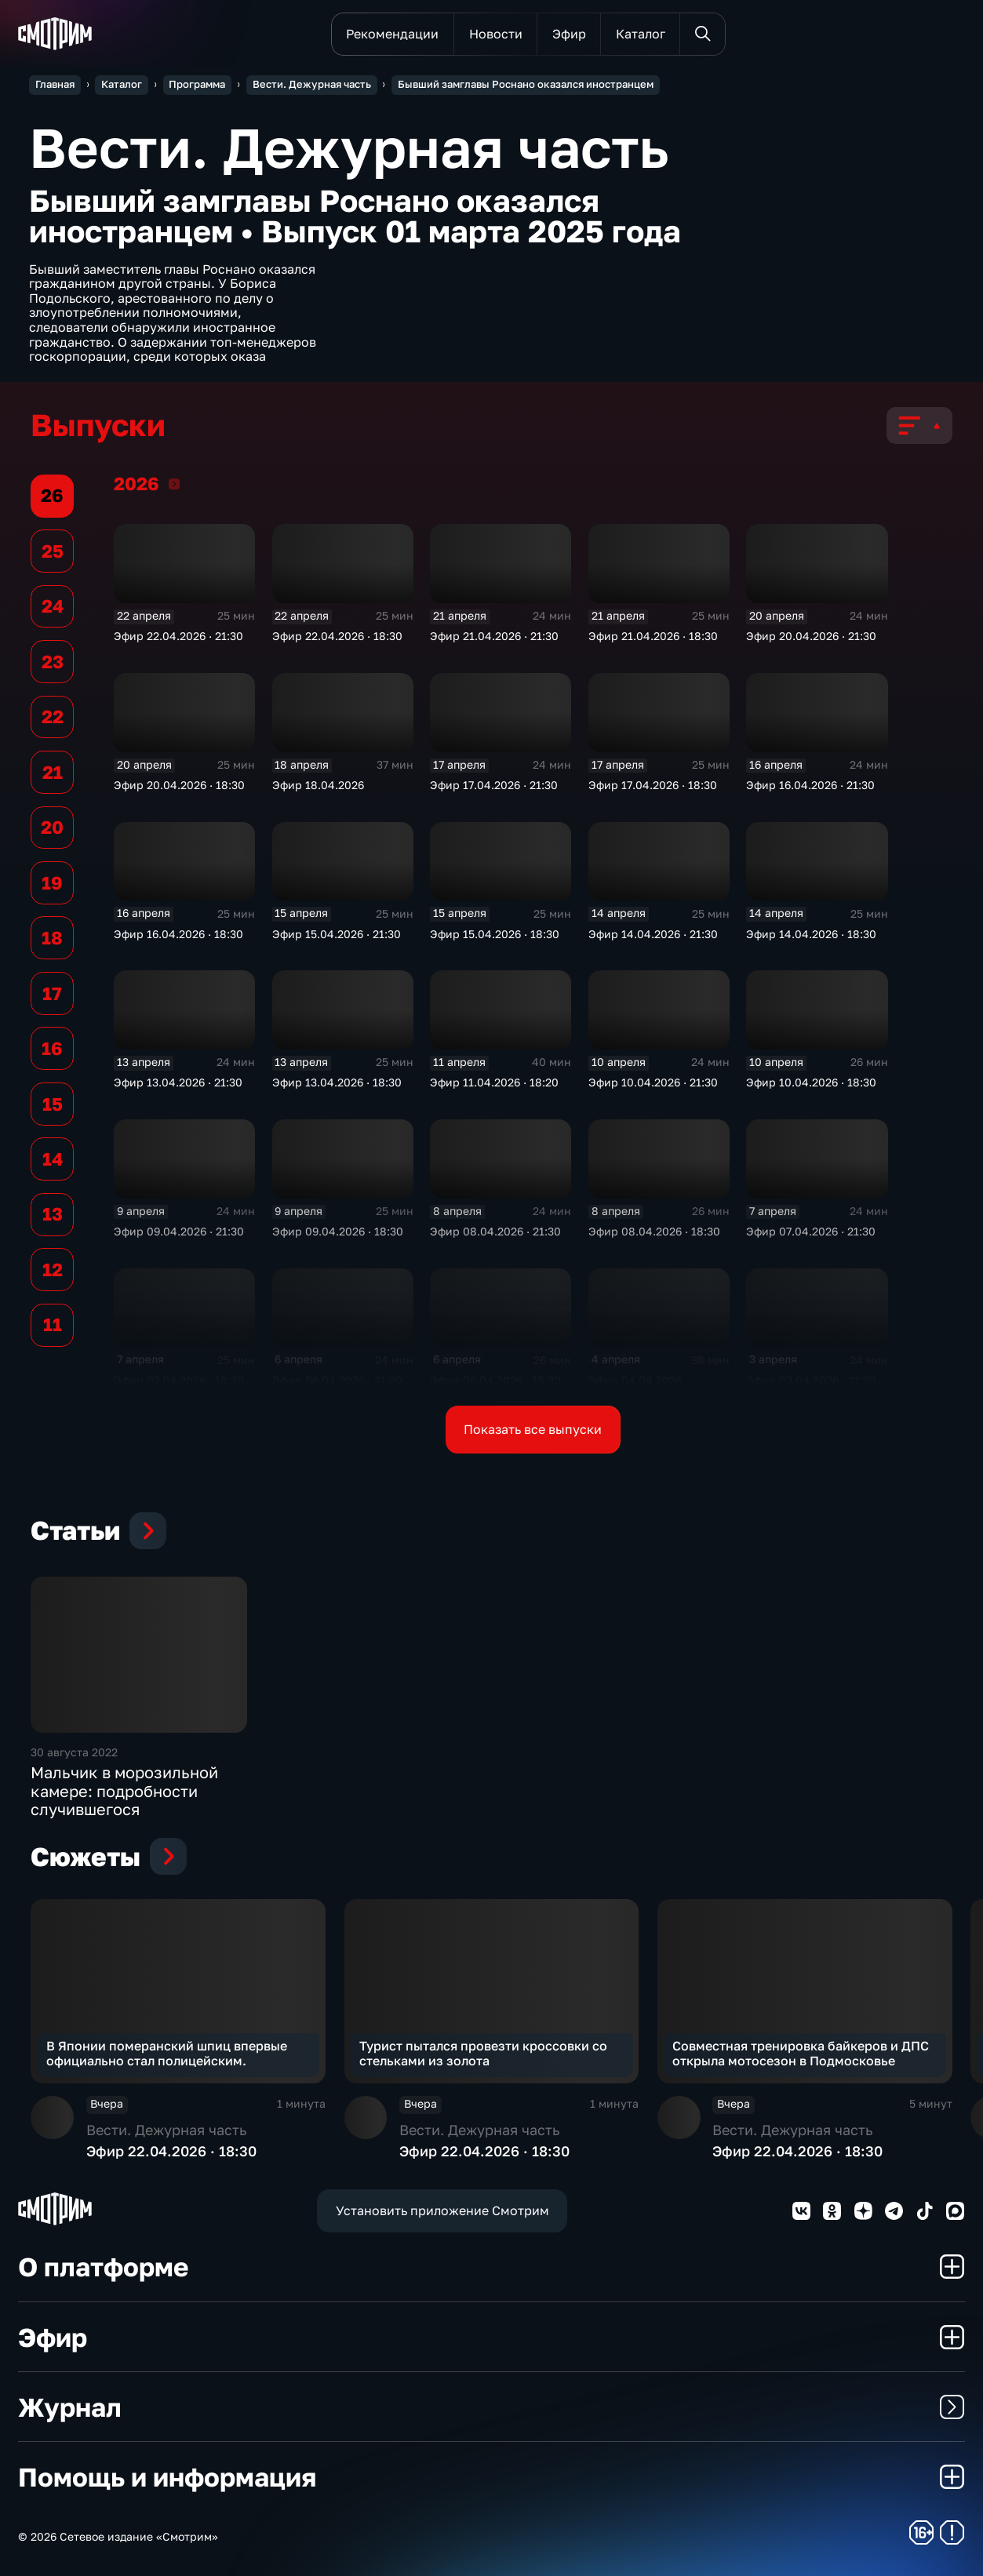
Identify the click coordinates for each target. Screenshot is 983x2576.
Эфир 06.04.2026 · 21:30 (337, 1380)
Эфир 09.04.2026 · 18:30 (337, 1231)
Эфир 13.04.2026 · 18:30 (337, 1082)
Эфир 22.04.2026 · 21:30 (178, 636)
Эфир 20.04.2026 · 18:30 (179, 785)
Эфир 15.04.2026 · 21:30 (336, 934)
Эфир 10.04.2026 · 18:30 (811, 1082)
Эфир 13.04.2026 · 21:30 (178, 1082)
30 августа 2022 (74, 1752)
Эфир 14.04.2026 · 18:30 (811, 934)
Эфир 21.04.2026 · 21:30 (494, 636)
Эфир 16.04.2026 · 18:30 (178, 934)
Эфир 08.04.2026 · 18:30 (654, 1231)
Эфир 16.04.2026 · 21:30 (810, 785)
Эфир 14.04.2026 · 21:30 (653, 934)
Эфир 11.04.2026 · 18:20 (494, 1082)
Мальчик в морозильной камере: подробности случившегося (124, 1790)
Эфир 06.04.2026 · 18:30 (495, 1380)
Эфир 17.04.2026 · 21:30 (494, 785)
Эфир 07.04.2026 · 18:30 (179, 1380)
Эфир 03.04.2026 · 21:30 (811, 1380)
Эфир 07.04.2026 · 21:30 (811, 1231)
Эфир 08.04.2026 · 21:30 (495, 1231)
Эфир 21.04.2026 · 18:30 (653, 636)
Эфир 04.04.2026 (635, 1380)
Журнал (491, 2406)
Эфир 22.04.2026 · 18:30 (337, 636)
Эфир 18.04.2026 (318, 785)
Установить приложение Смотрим (442, 2210)
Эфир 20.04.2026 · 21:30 (811, 636)
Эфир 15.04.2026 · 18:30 (494, 934)
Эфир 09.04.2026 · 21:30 (179, 1231)
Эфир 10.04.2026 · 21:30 (653, 1082)
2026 (174, 484)
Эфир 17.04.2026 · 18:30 (652, 785)
